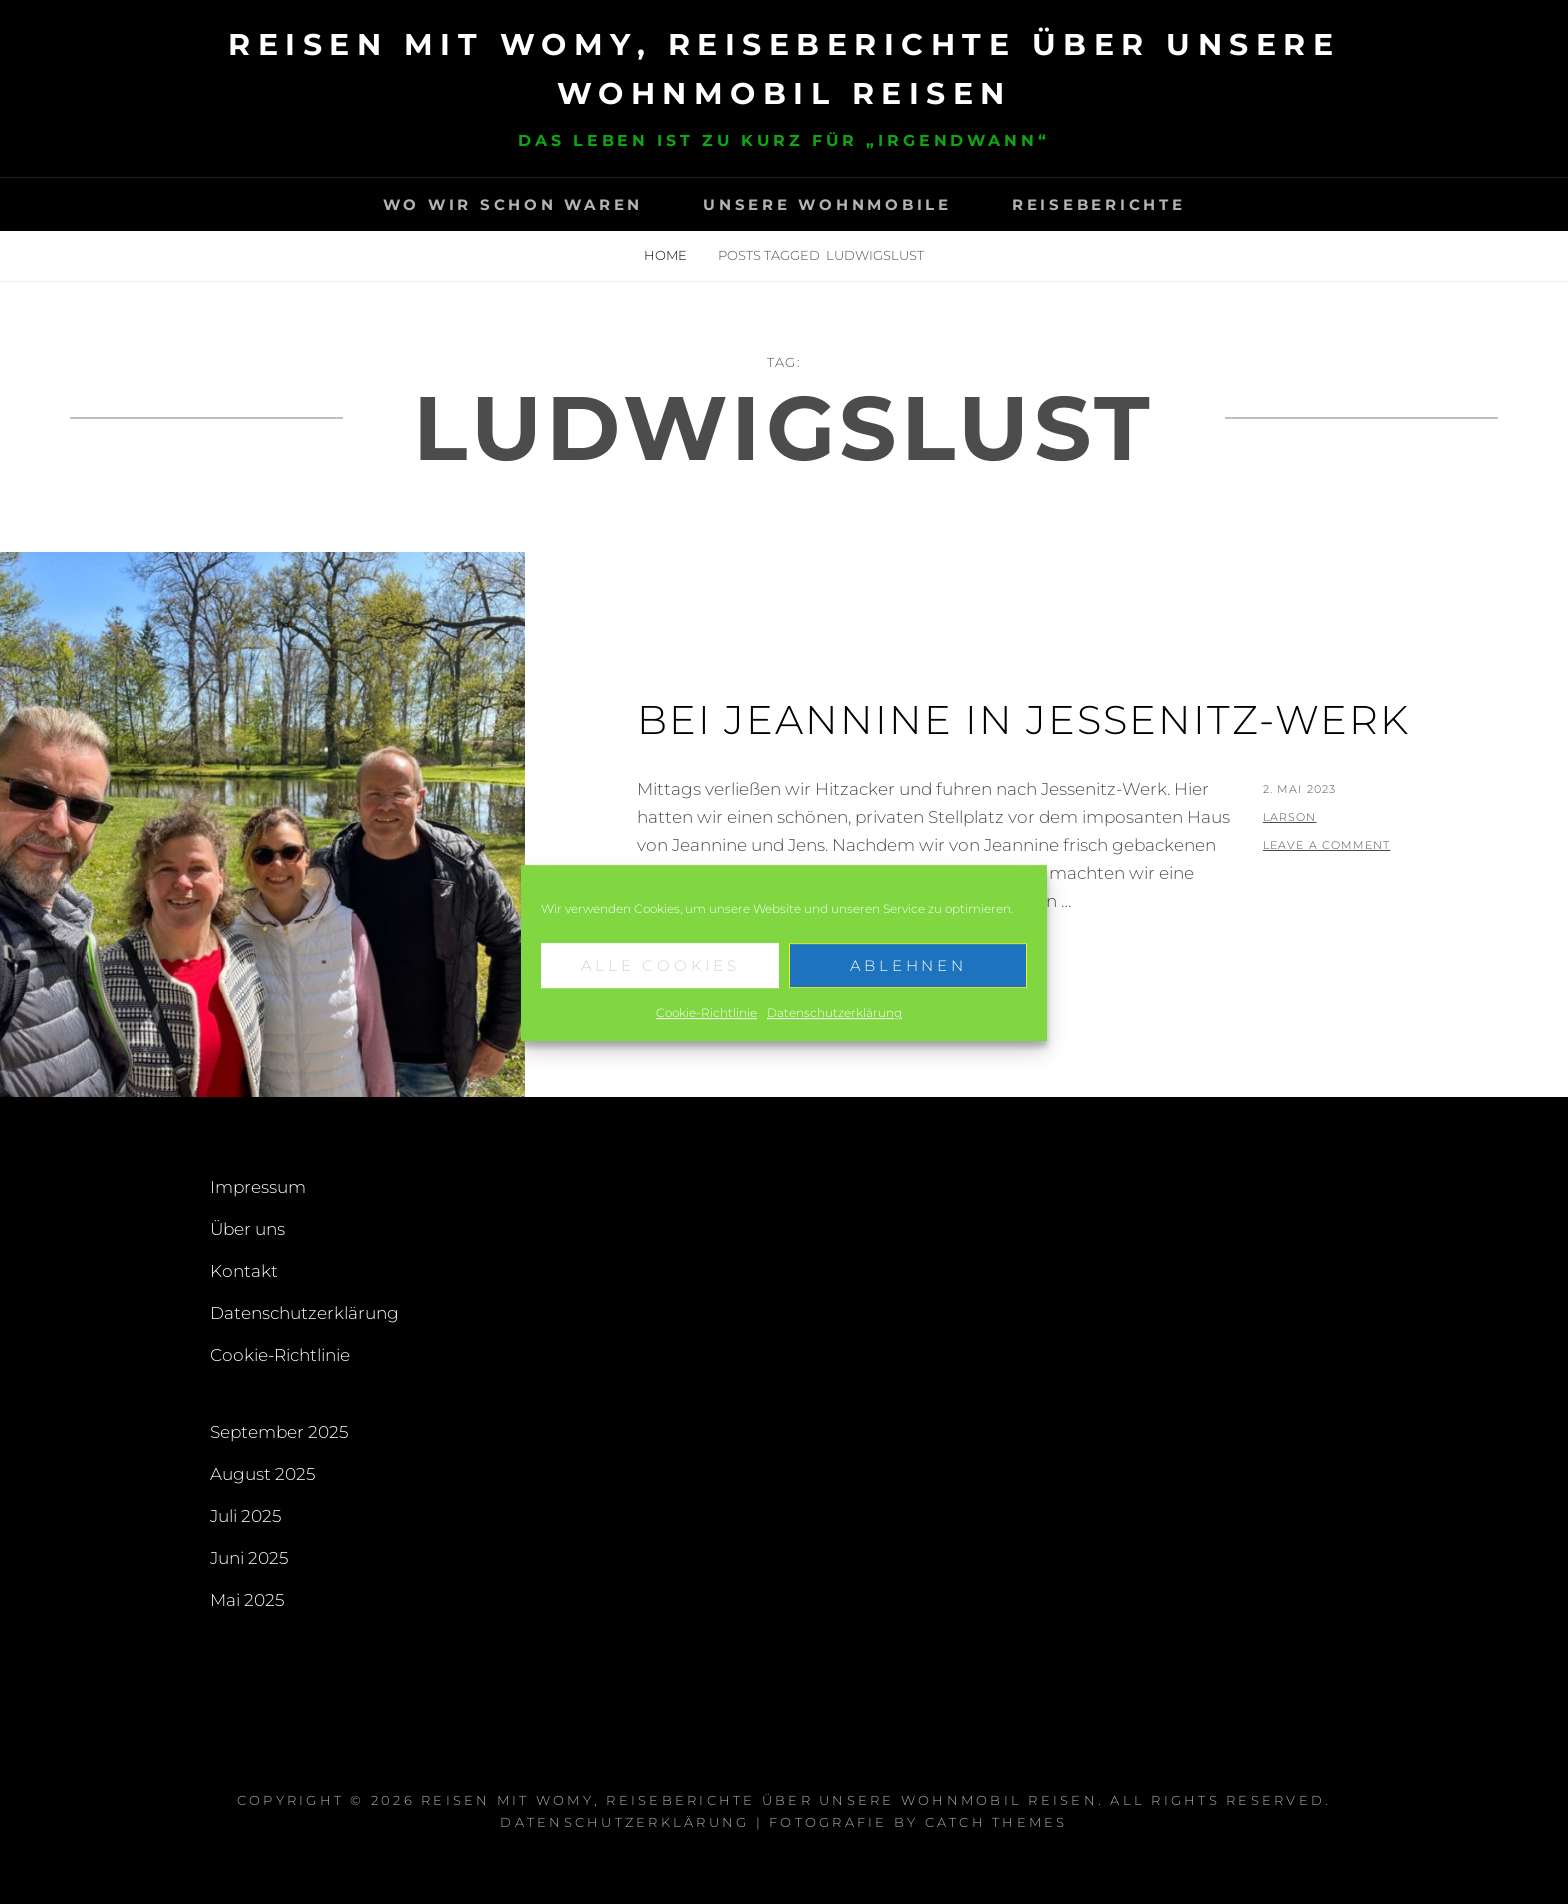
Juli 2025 (245, 1516)
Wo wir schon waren (513, 204)
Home (667, 255)
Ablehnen (908, 981)
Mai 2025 (247, 1600)
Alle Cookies (660, 981)
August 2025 (262, 1474)
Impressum (258, 1187)
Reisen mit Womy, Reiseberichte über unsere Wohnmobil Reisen (759, 1800)
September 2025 (279, 1432)
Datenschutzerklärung (834, 1028)
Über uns (247, 1229)
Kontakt (244, 1271)
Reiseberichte (1099, 204)
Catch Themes (996, 1822)
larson (1290, 817)
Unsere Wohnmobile (827, 204)
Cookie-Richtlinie (706, 1028)
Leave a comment (1327, 845)
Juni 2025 (249, 1558)
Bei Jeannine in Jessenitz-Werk (1023, 719)
